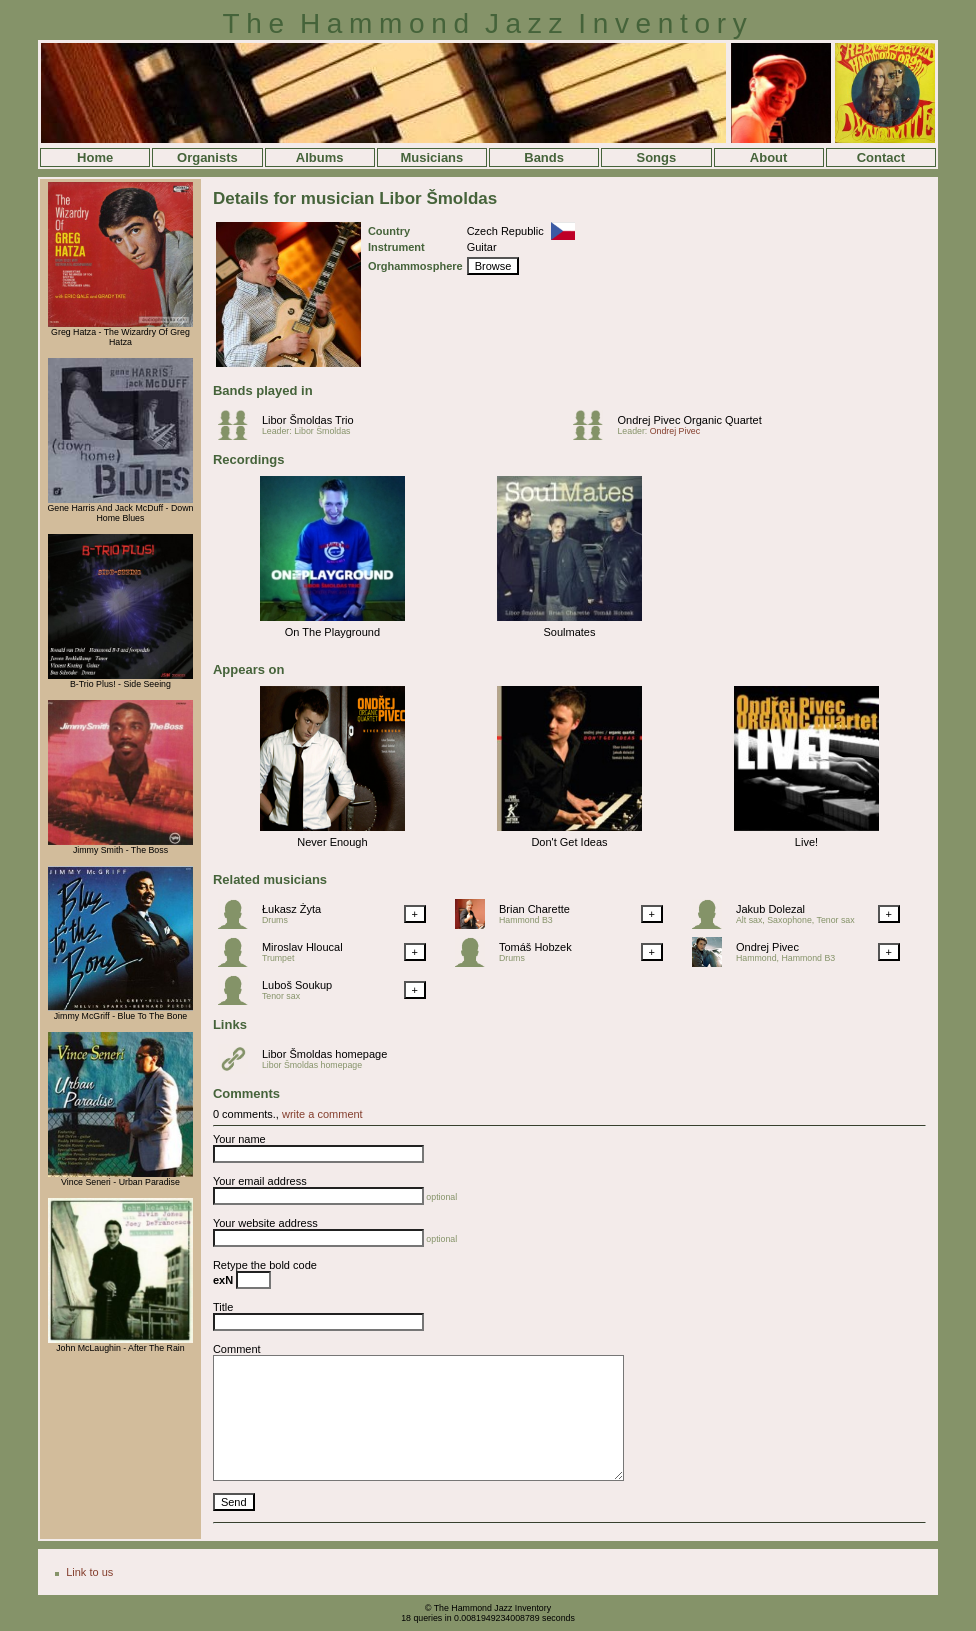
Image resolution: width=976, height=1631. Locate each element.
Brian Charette (534, 909)
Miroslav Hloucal (302, 947)
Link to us (89, 1572)
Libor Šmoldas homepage (324, 1054)
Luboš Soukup (297, 985)
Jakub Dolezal (770, 909)
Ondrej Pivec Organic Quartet (689, 420)
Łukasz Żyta (291, 909)
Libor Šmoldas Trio (308, 420)
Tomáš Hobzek (535, 947)
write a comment (322, 1114)
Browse (493, 266)
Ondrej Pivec (675, 431)
